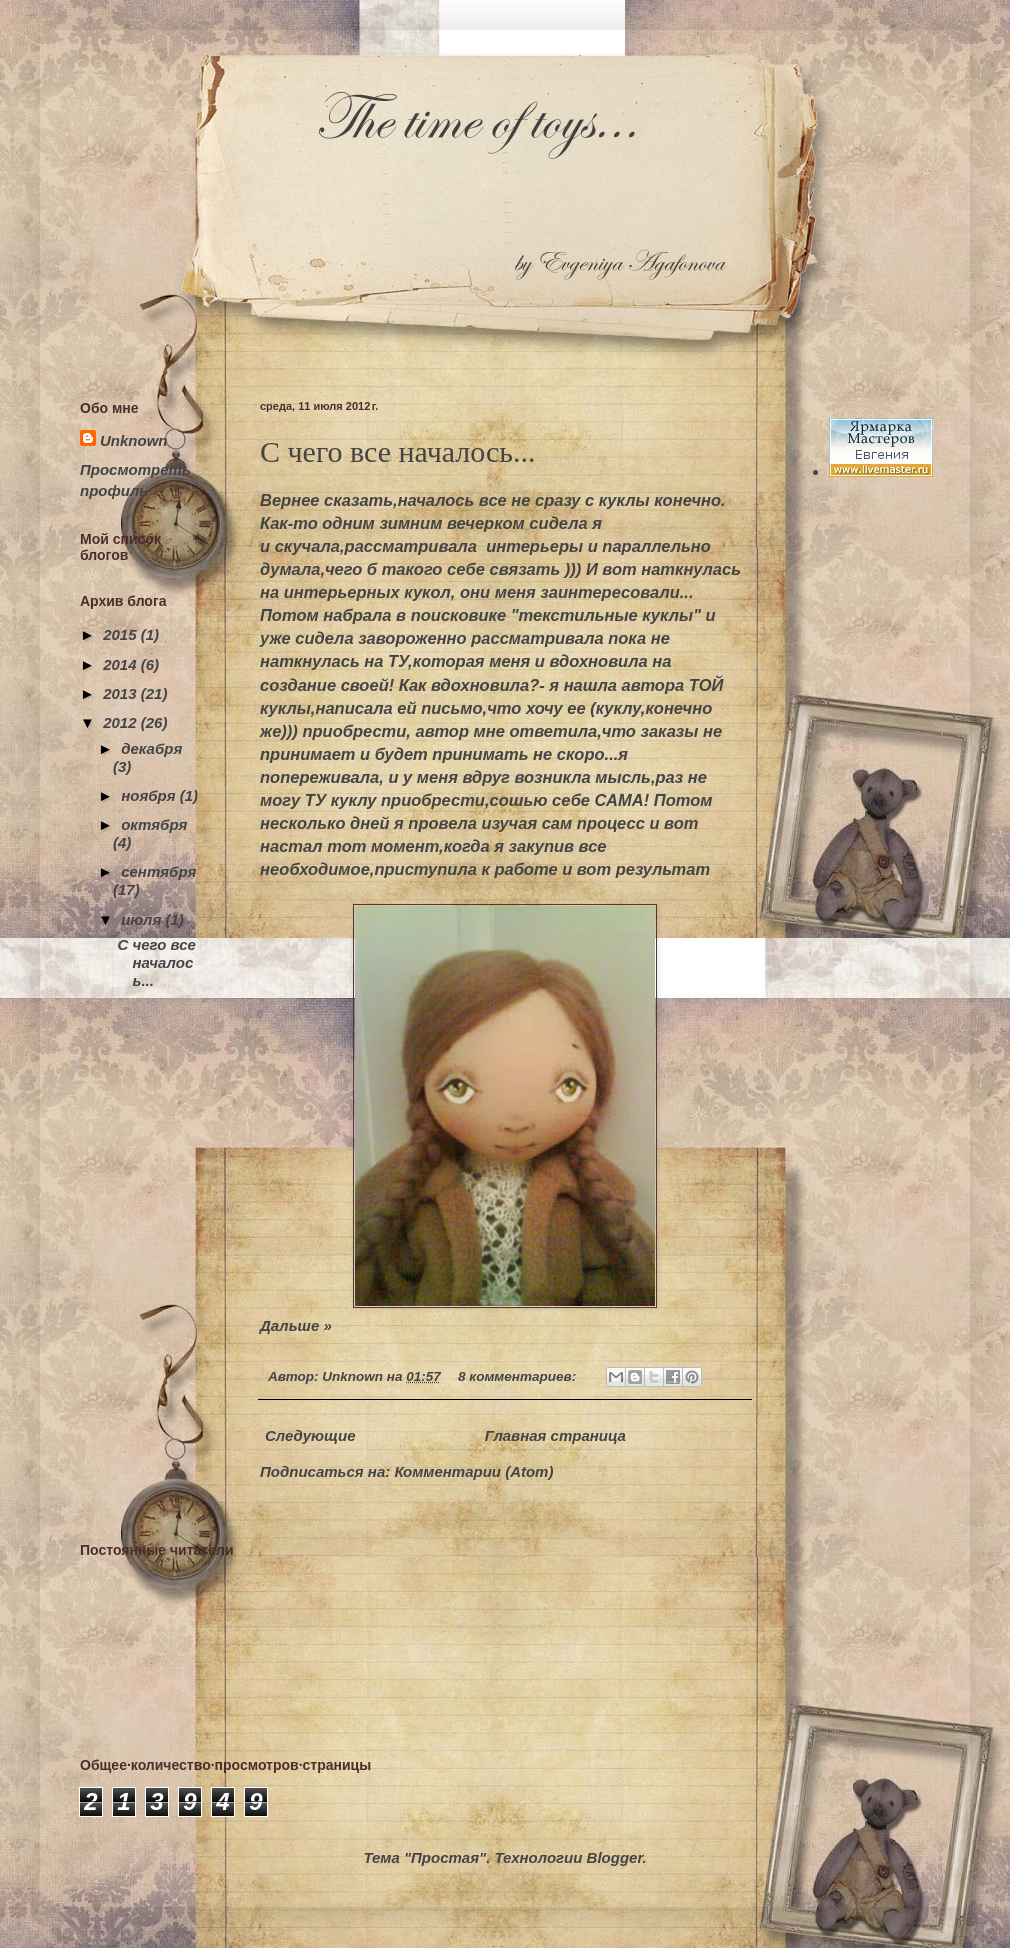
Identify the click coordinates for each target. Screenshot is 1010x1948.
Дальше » (296, 1325)
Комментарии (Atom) (473, 1471)
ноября (150, 795)
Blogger (615, 1857)
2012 (122, 722)
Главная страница (555, 1435)
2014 (122, 664)
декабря (151, 748)
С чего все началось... (398, 451)
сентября (158, 871)
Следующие (310, 1435)
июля (143, 919)
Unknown (134, 440)
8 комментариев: (519, 1376)
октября (154, 824)
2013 (122, 693)
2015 (122, 634)
